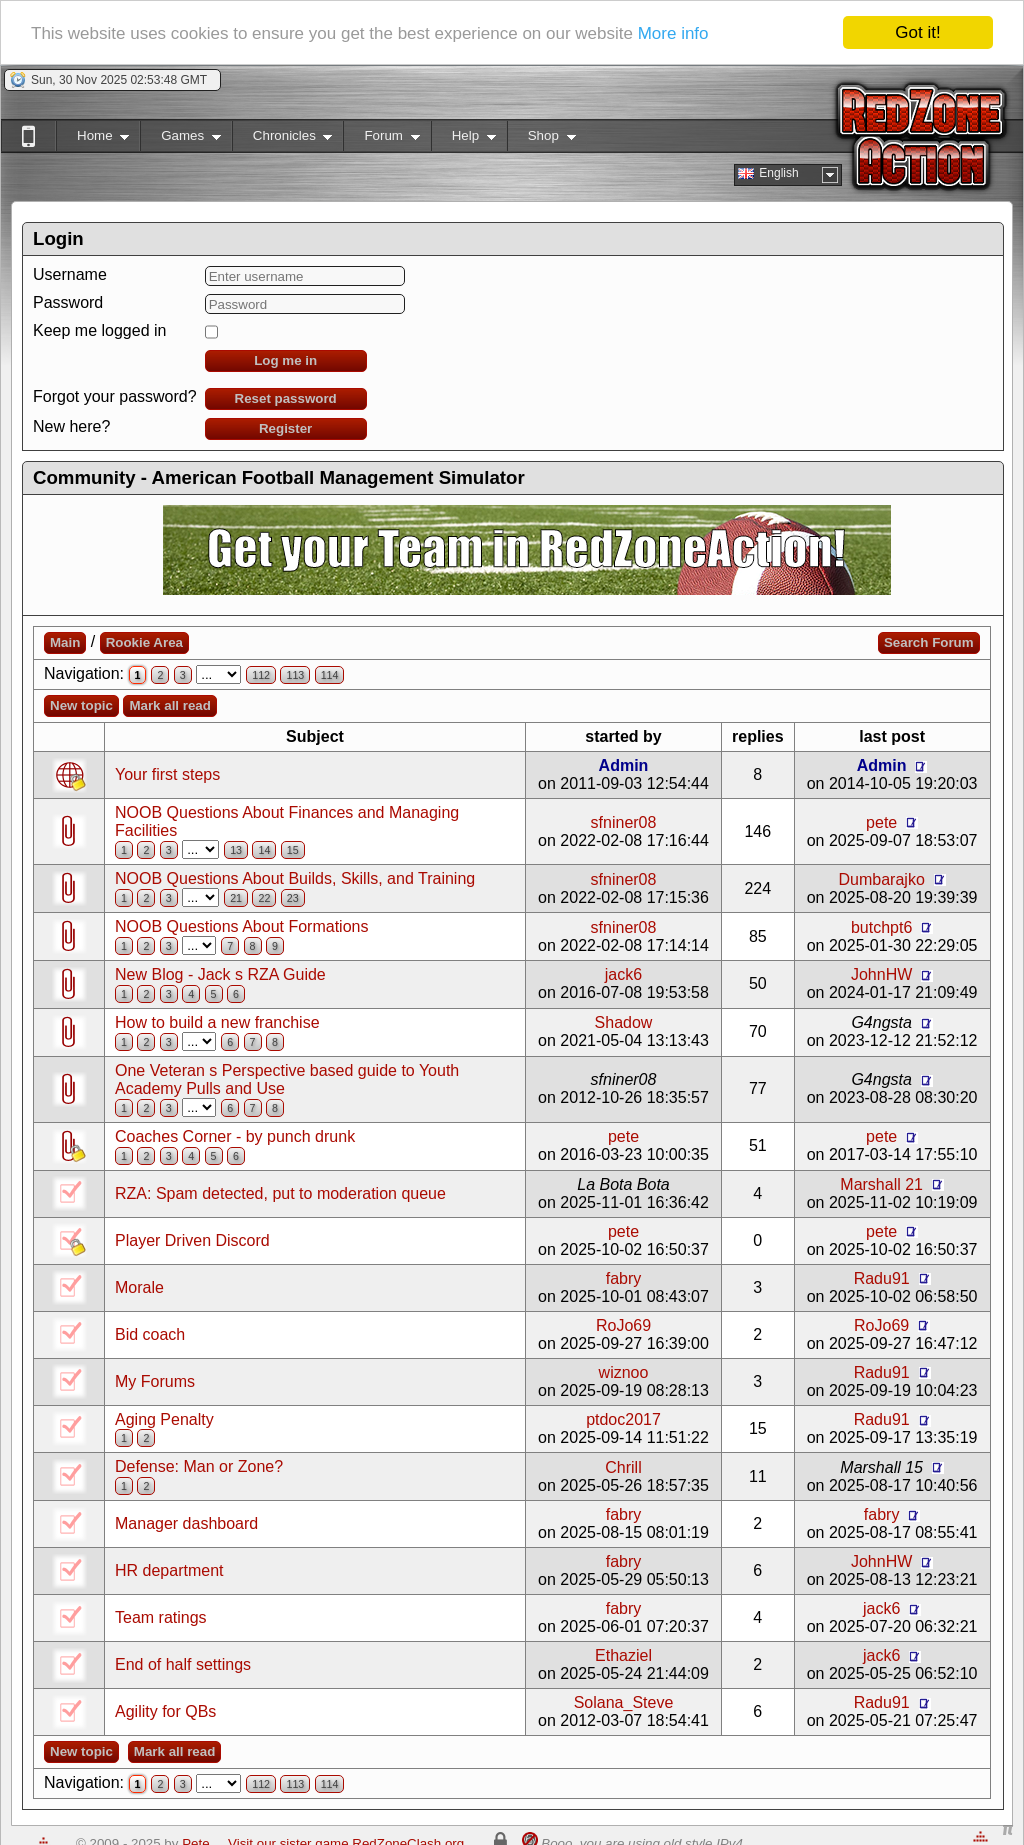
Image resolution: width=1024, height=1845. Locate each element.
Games (180, 139)
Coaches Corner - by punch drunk (235, 1136)
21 (236, 898)
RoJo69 (623, 1325)
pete (881, 821)
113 (295, 675)
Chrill (623, 1467)
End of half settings (183, 1664)
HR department (169, 1570)
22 (264, 898)
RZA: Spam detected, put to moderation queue (280, 1193)
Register (285, 428)
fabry (624, 1278)
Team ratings (161, 1617)
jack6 (623, 974)
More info (673, 33)
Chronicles (282, 139)
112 (261, 675)
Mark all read (170, 705)
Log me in (285, 360)
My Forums (155, 1381)
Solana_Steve (624, 1702)
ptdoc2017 (623, 1419)
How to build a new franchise (217, 1022)
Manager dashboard (186, 1523)
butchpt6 (881, 926)
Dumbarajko (882, 878)
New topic (81, 705)
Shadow (624, 1022)
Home (92, 139)
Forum (381, 139)
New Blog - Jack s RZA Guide (220, 974)
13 (236, 850)
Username (70, 274)
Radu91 (882, 1278)
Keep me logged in (99, 330)
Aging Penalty (164, 1419)
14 (264, 850)
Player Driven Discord (192, 1240)
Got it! (917, 32)
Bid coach (150, 1334)
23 (293, 898)
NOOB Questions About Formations (241, 926)
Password (68, 302)
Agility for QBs (165, 1711)
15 (293, 850)
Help (463, 139)
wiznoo (624, 1372)
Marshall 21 (881, 1184)
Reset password (286, 398)
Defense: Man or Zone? (199, 1466)
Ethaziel (623, 1655)
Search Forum (929, 642)
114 (330, 675)
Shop (541, 139)
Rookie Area (144, 642)
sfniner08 (624, 821)
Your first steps (167, 774)
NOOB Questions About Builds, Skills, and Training (295, 878)
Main (65, 642)
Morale (139, 1287)
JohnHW (881, 974)
